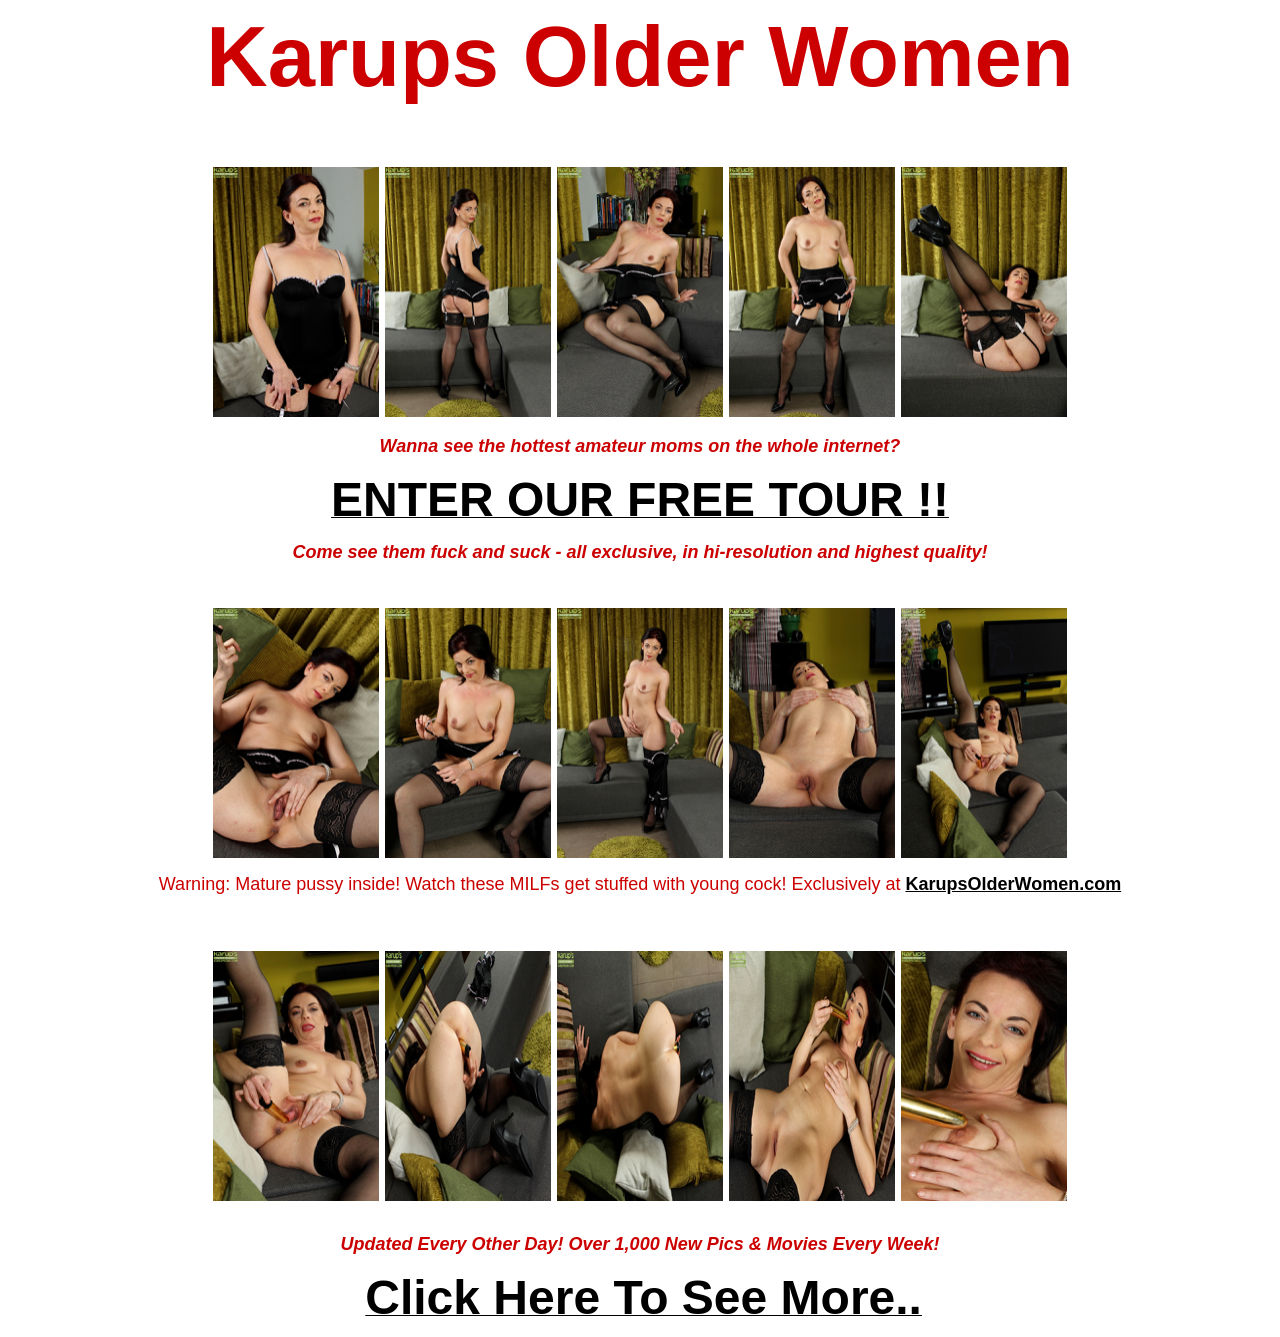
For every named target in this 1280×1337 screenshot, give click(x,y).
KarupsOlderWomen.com (1013, 884)
